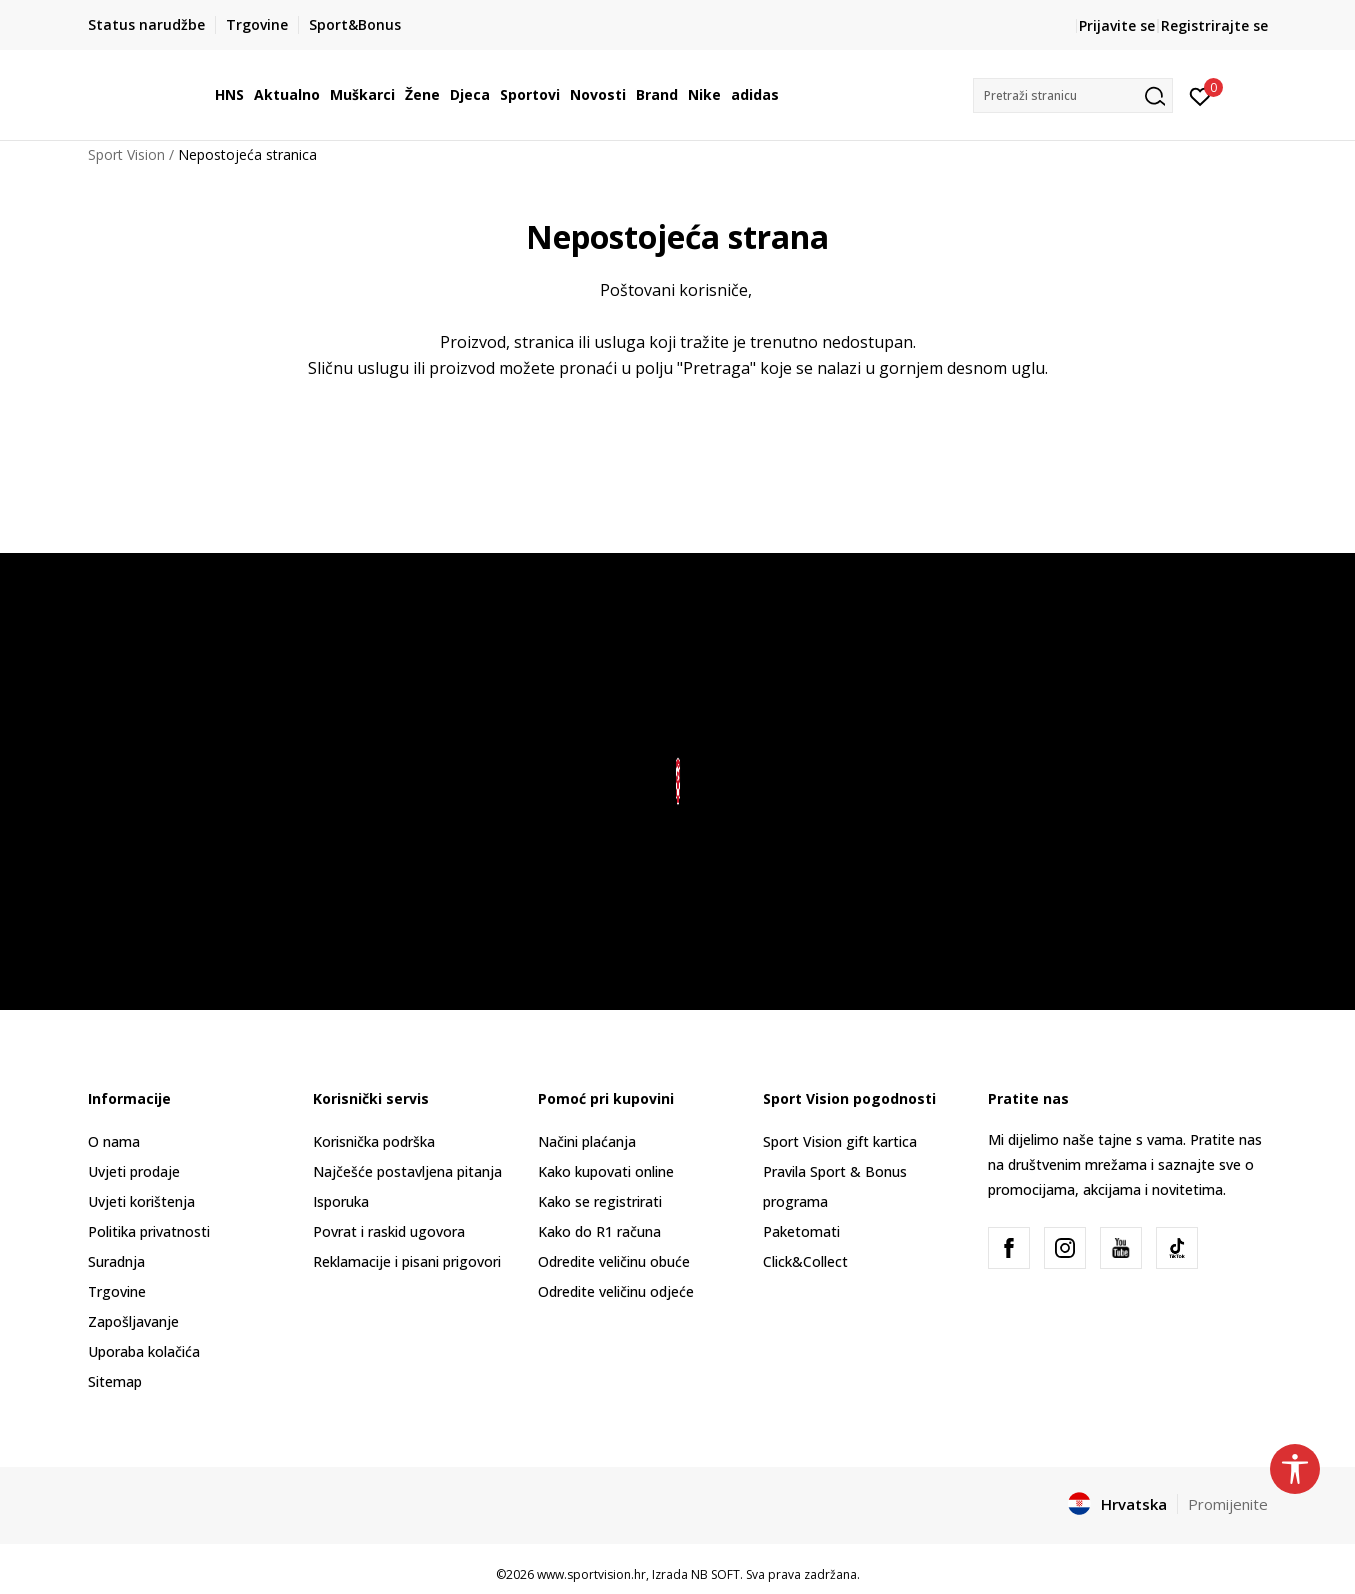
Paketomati (801, 1231)
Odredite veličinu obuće (614, 1261)
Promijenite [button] (1228, 1504)
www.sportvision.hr (591, 1574)
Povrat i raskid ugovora (389, 1231)
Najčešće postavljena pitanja (407, 1171)
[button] (1073, 95)
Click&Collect (805, 1261)
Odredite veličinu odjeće (616, 1291)
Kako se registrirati (600, 1201)
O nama (114, 1141)
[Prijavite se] (1200, 95)
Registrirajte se (1214, 25)
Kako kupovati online (606, 1171)
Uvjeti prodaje (134, 1171)
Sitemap (115, 1381)
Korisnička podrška (374, 1141)
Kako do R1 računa (599, 1231)
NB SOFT (715, 1574)
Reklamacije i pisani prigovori (407, 1261)
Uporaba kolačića (144, 1351)
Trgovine (117, 1291)
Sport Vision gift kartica (840, 1141)
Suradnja (116, 1261)
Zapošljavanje (133, 1321)
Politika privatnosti (149, 1231)
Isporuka (341, 1201)
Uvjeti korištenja (141, 1201)
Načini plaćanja (587, 1141)
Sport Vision (126, 154)
